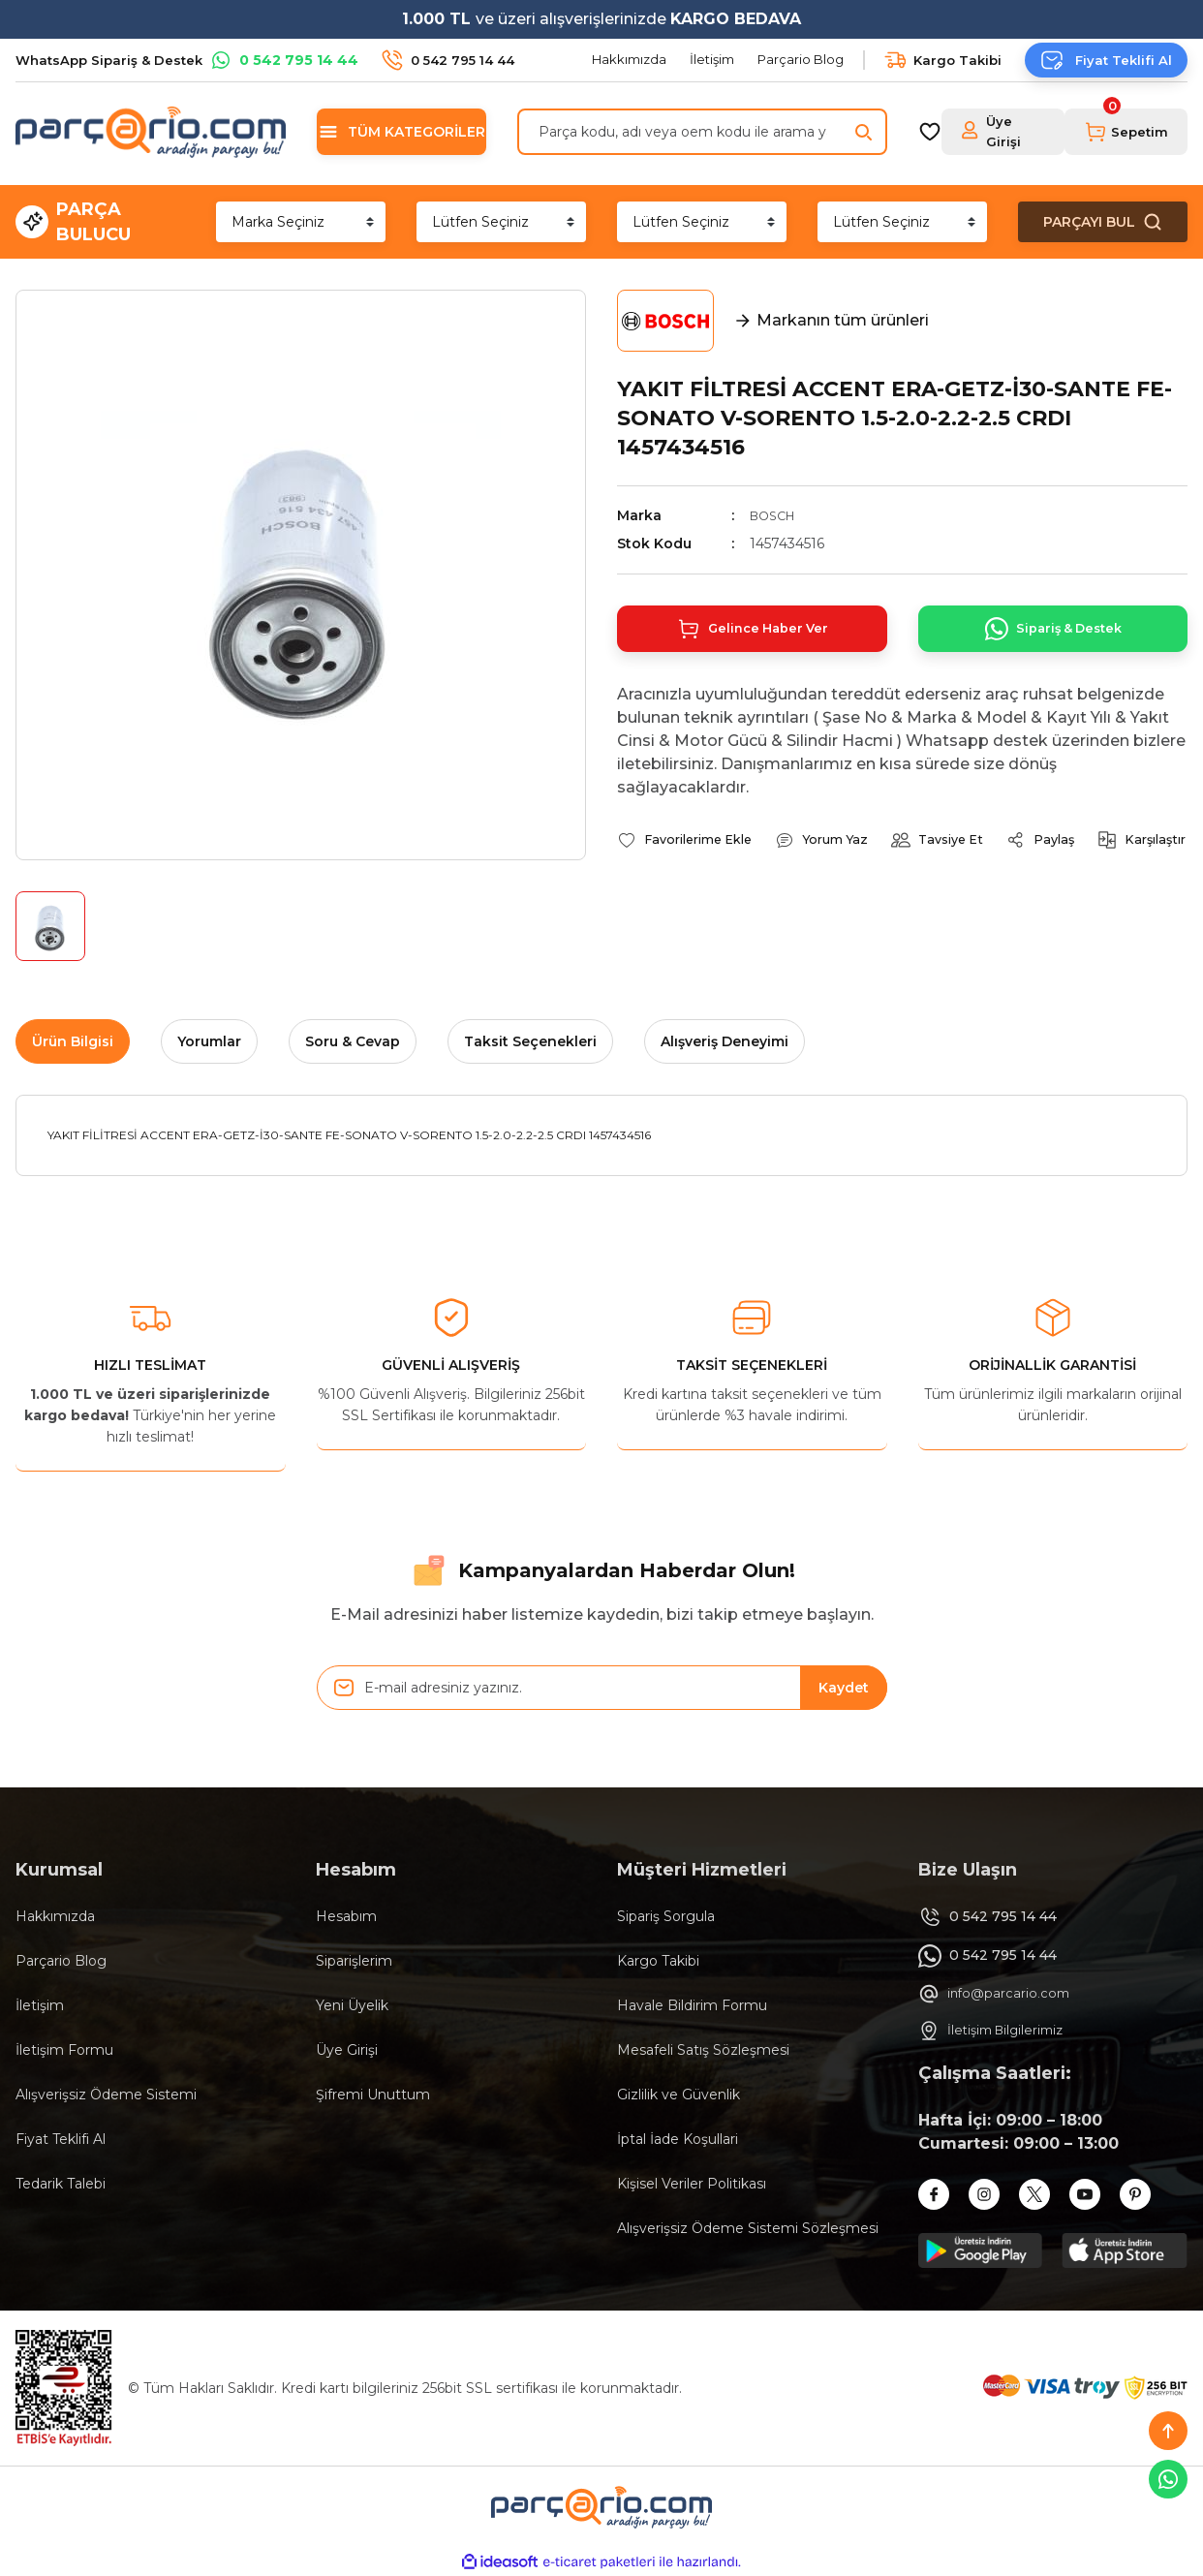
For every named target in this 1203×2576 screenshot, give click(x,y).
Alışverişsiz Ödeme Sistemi (106, 2094)
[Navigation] (401, 132)
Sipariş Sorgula (666, 1916)
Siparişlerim (354, 1961)
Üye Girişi (347, 2050)
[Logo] (150, 132)
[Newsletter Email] (602, 1687)
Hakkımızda (55, 1916)
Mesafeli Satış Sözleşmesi (703, 2050)
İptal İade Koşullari (677, 2139)
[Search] (702, 132)
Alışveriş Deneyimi (724, 1041)
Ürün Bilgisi (72, 1041)
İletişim (39, 2005)
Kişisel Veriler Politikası (691, 2183)
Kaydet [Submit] (843, 1687)
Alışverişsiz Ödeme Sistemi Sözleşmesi (748, 2228)
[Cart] (1126, 132)
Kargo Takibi (658, 1961)
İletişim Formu (64, 2050)
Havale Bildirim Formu (692, 2005)
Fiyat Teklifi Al (60, 2139)
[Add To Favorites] (691, 846)
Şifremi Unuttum (373, 2094)
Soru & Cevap (352, 1041)
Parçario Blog (61, 1961)
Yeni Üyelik (352, 2005)
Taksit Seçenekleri (530, 1041)
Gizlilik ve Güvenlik (678, 2094)
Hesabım (346, 1916)
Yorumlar (209, 1041)
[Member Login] (1003, 132)
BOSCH (776, 515)
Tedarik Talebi (60, 2183)
